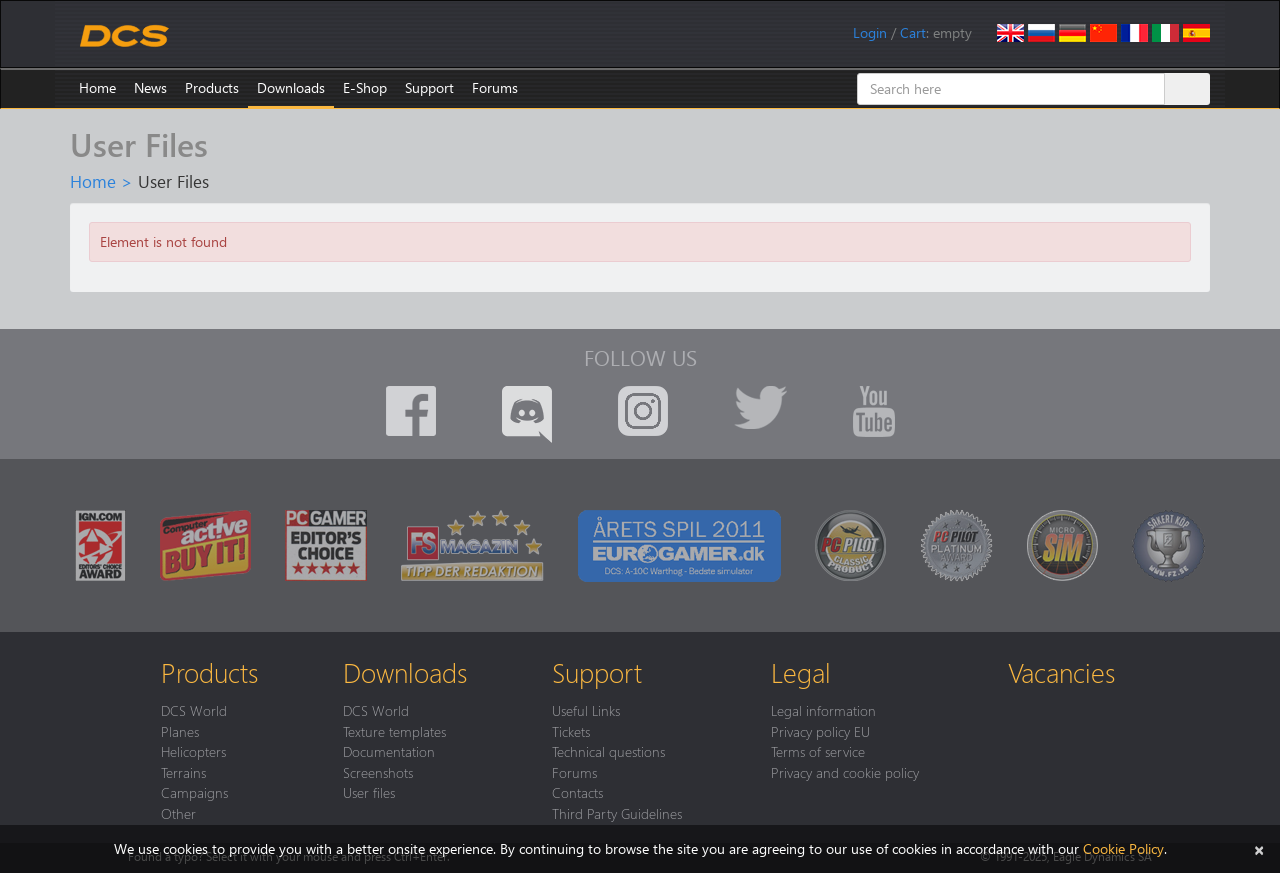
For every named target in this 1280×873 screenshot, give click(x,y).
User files (369, 792)
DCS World (194, 710)
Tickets (571, 731)
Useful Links (586, 710)
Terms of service (818, 751)
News (150, 87)
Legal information (823, 710)
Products (212, 87)
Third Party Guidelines (617, 813)
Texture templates (394, 731)
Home (97, 87)
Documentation (389, 751)
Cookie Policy (1123, 848)
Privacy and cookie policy (845, 772)
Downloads (291, 87)
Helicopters (193, 751)
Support (429, 87)
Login (870, 32)
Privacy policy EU (820, 731)
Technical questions (608, 751)
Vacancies (1061, 672)
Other (178, 813)
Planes (180, 731)
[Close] (1259, 848)
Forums (495, 87)
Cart (913, 32)
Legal (801, 672)
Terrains (183, 772)
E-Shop (365, 87)
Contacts (577, 792)
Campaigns (194, 792)
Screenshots (378, 772)
